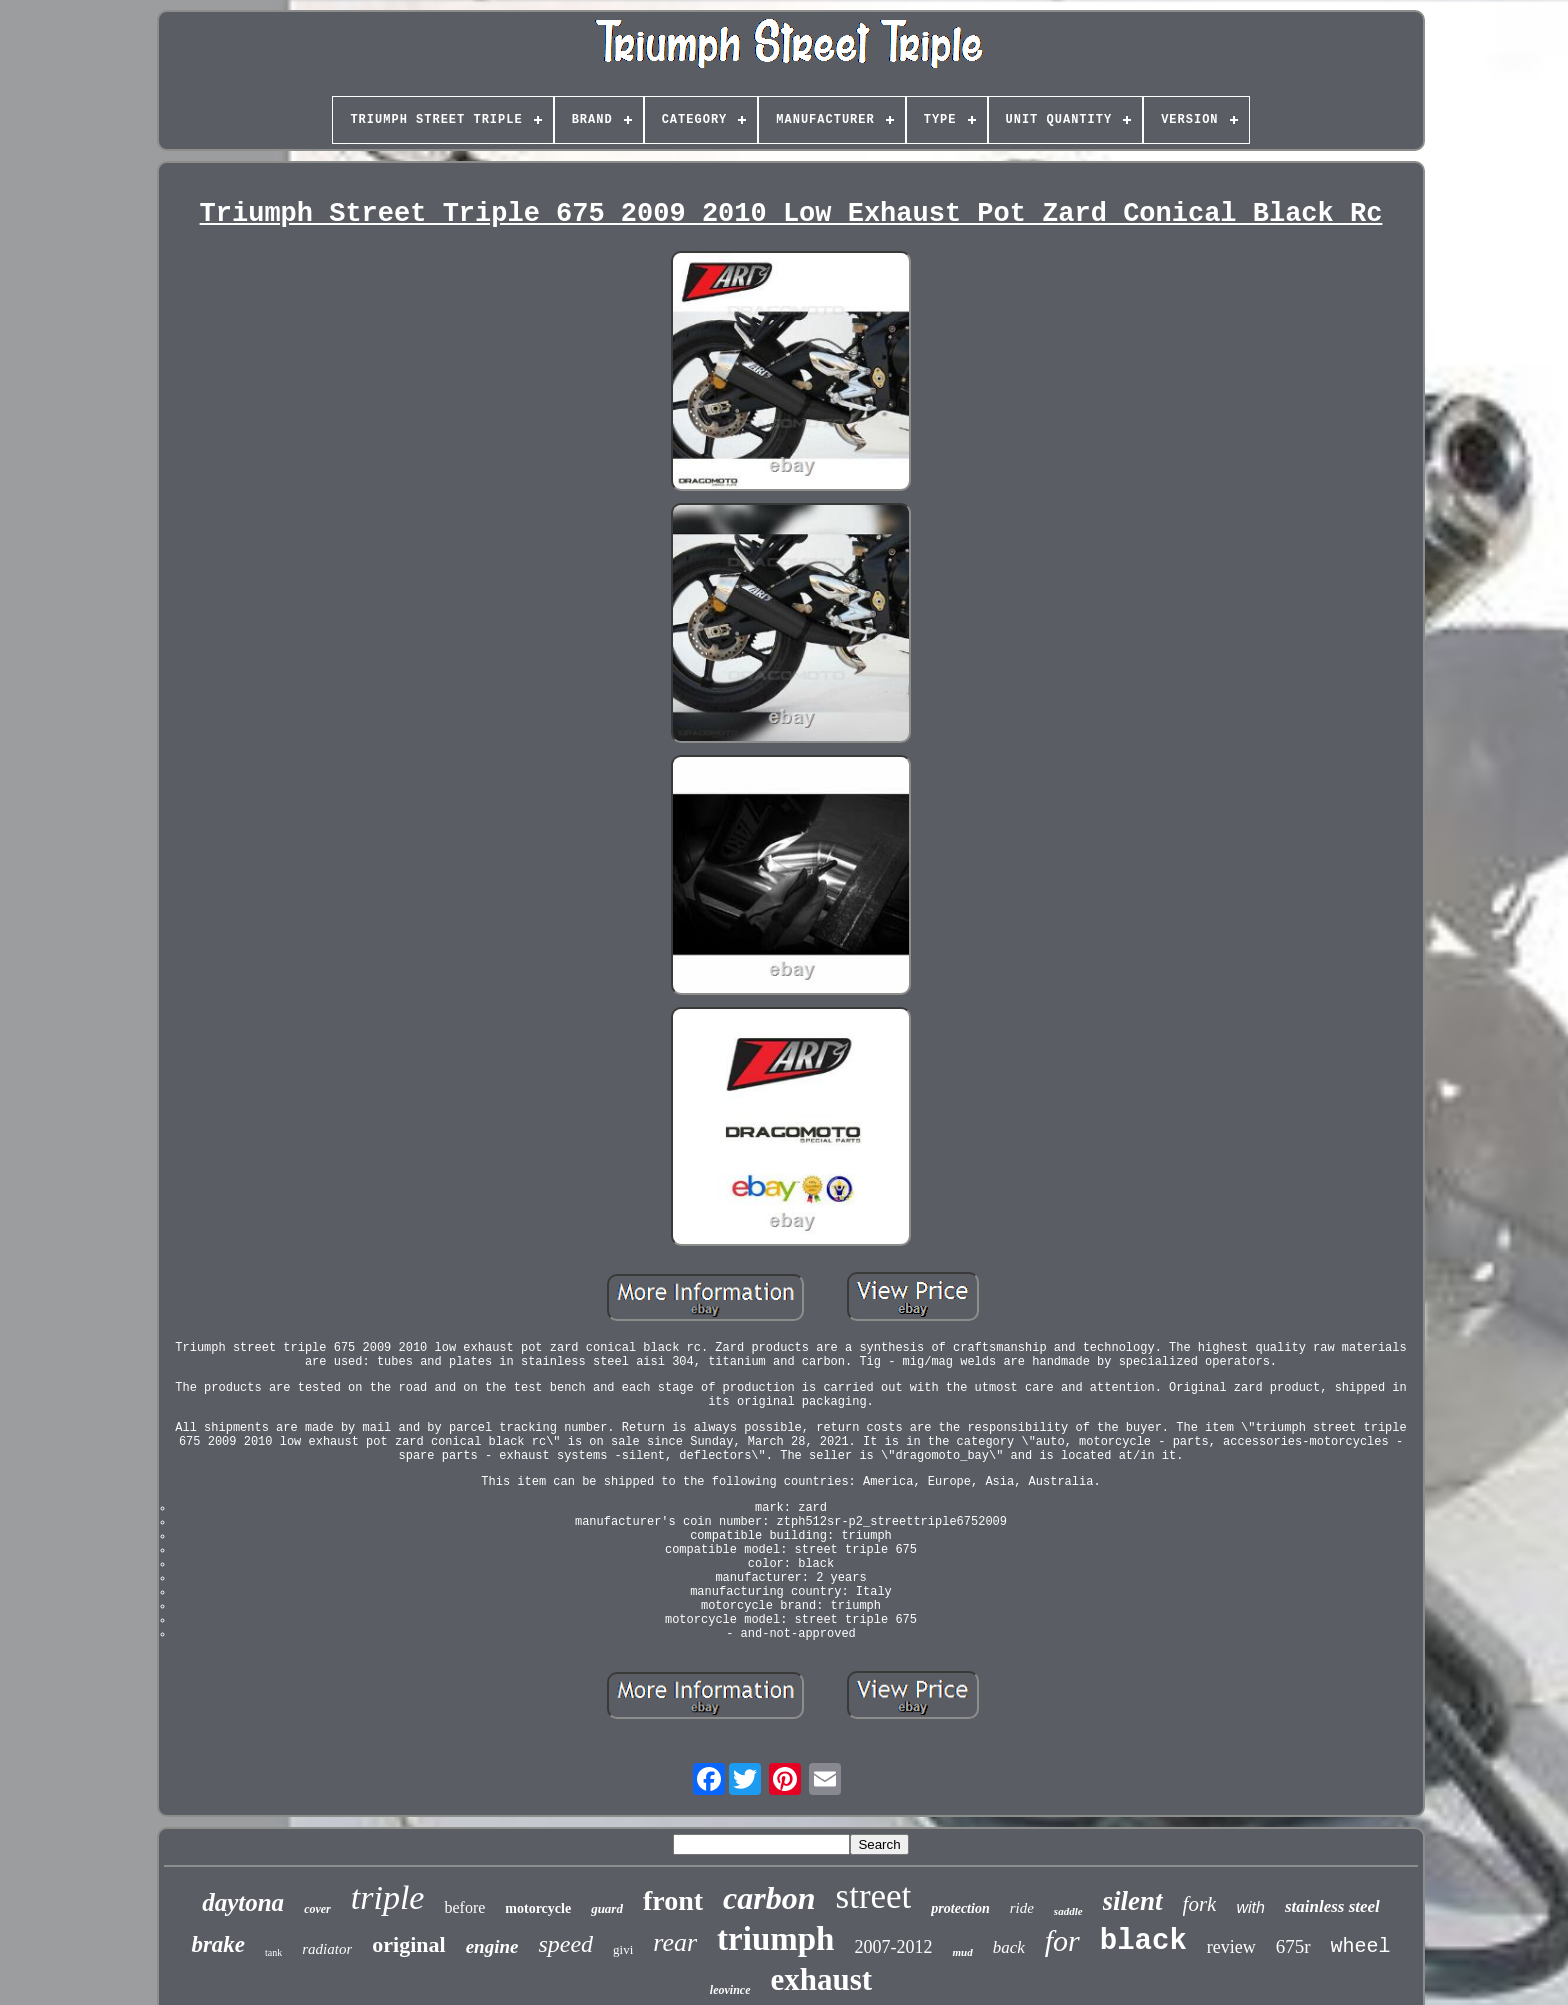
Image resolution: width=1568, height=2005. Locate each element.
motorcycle (538, 1908)
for (1062, 1940)
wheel (1361, 1946)
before (464, 1907)
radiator (327, 1949)
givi (623, 1949)
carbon (769, 1898)
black (1143, 1941)
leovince (730, 1990)
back (1009, 1947)
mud (962, 1952)
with (1250, 1907)
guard (607, 1908)
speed (565, 1944)
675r (1293, 1946)
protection (960, 1908)
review (1231, 1947)
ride (1022, 1908)
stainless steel (1332, 1906)
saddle (1068, 1911)
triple (388, 1897)
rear (675, 1942)
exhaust (822, 1979)
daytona (243, 1902)
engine (492, 1946)
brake (218, 1944)
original (408, 1944)
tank (273, 1952)
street (874, 1896)
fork (1200, 1904)
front (673, 1900)
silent (1133, 1901)
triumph (775, 1939)
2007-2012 (893, 1947)
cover (317, 1909)
